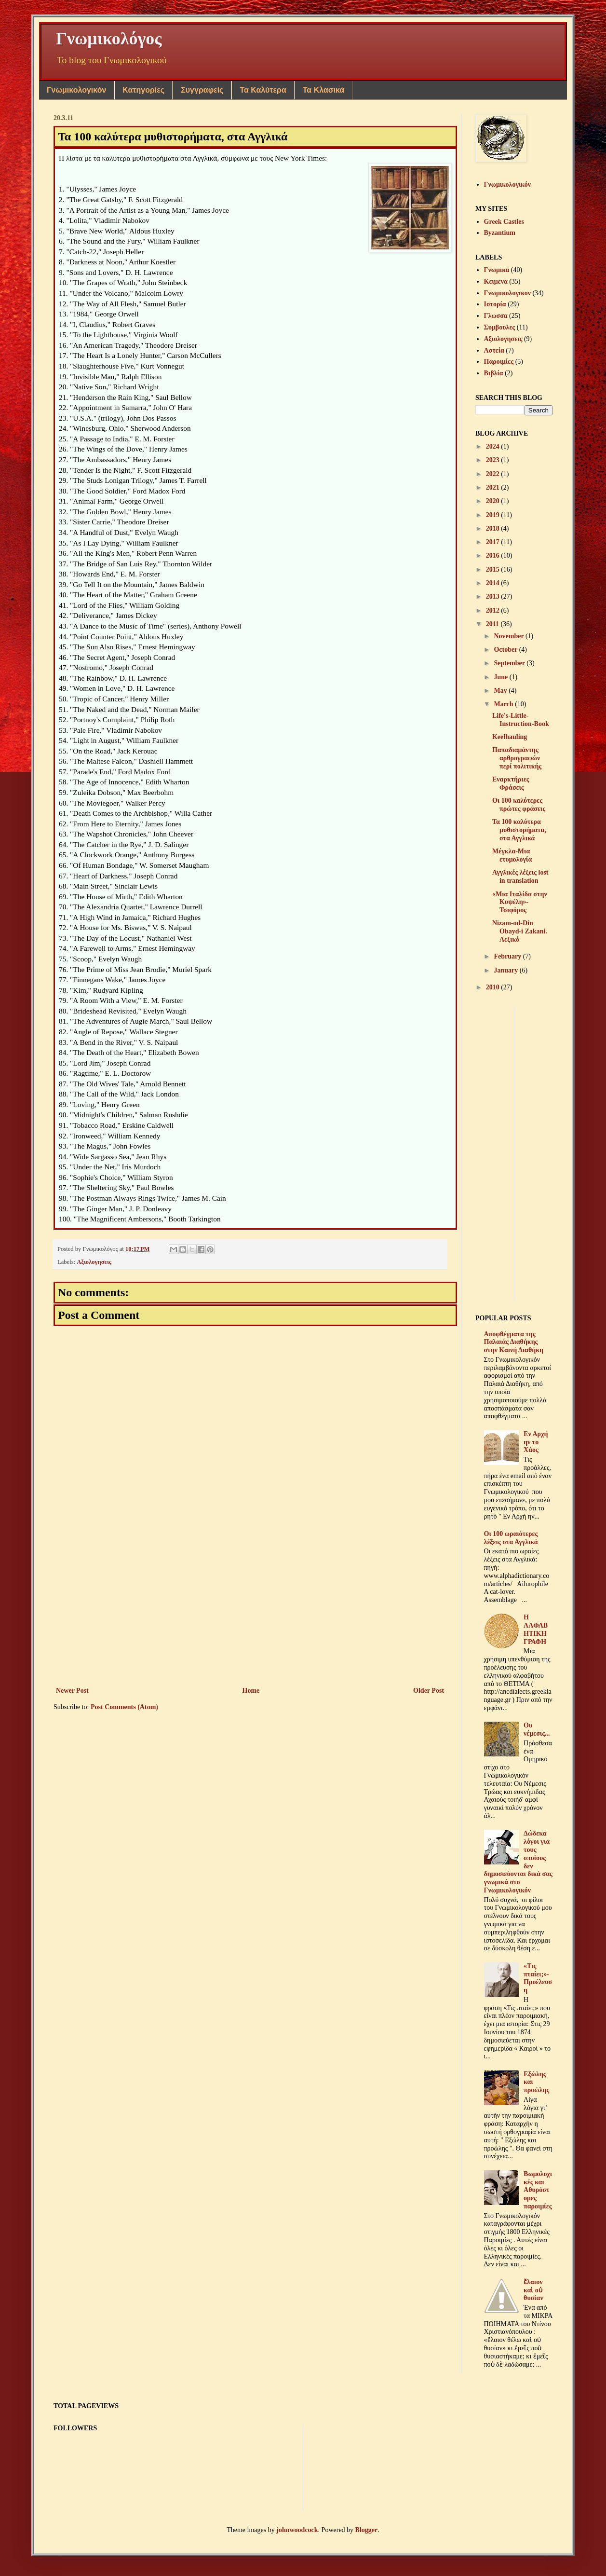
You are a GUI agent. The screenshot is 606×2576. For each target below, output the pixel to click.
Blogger (366, 2530)
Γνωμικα (497, 270)
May (501, 690)
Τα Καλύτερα (263, 90)
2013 (493, 596)
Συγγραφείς (202, 90)
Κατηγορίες (143, 90)
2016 (493, 555)
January (506, 970)
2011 (493, 624)
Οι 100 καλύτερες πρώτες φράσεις (518, 804)
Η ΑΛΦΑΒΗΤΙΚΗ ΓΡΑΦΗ (536, 1629)
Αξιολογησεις (94, 1262)
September (510, 663)
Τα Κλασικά (324, 90)
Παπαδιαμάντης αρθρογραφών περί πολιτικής (516, 758)
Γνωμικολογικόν (76, 90)
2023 (493, 460)
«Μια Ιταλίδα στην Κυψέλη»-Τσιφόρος (519, 902)
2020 (493, 501)
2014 (493, 583)
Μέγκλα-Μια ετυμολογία (512, 855)
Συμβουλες (499, 327)
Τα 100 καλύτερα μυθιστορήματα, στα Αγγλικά (519, 830)
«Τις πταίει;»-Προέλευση (538, 1978)
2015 (493, 569)
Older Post (428, 1690)
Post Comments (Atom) (124, 1707)
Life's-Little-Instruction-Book (520, 719)
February (508, 956)
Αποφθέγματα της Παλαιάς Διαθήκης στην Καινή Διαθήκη (513, 1342)
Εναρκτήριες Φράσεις (510, 783)
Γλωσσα (496, 315)
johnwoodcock (297, 2530)
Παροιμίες (499, 361)
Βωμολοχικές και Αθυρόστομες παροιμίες (538, 2190)
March (504, 704)
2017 (493, 542)
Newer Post (72, 1690)
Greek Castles (504, 221)
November (509, 636)
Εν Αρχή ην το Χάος (536, 1442)
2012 (493, 610)
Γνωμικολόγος (109, 38)
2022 (493, 474)
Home (251, 1690)
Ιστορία (495, 304)
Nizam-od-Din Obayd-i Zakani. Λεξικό (519, 931)
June (501, 677)
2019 (493, 515)
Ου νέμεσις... (537, 1729)
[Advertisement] (250, 1604)
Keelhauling (509, 736)
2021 (493, 487)
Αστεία (494, 350)
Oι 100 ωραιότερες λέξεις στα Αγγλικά (511, 1538)
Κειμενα (496, 281)
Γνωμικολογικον (507, 293)
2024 (493, 446)
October (506, 649)
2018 (493, 528)
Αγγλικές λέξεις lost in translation (520, 876)
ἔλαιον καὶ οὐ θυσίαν (533, 2290)
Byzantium (499, 232)
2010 (493, 987)
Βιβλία (493, 373)
